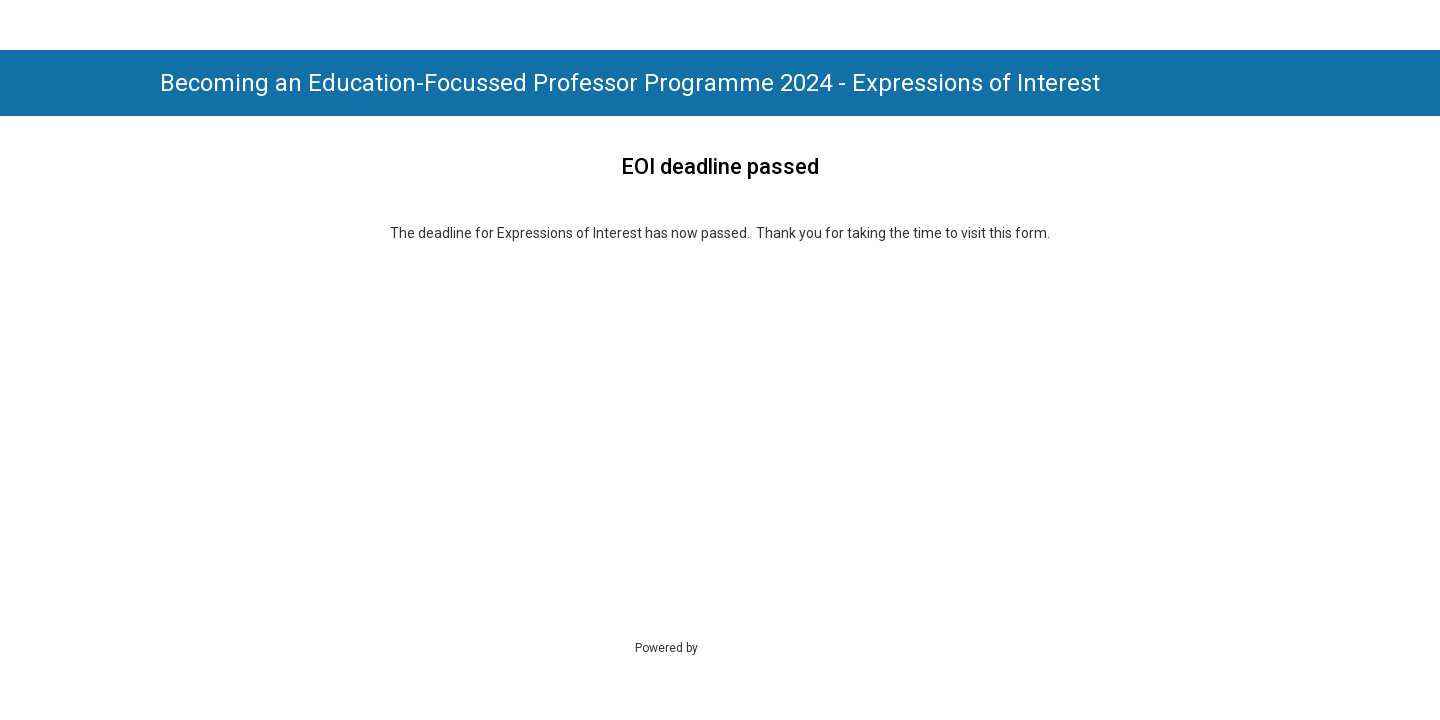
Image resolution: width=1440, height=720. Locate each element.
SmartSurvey (756, 647)
